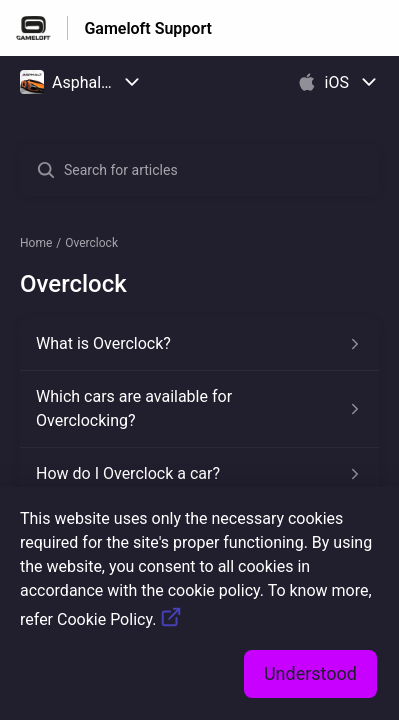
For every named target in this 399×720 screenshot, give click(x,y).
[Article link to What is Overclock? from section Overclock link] (199, 344)
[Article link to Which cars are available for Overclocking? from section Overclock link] (199, 409)
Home (36, 243)
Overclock (91, 243)
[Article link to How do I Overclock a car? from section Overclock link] (199, 474)
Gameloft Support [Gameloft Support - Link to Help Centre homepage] (148, 28)
